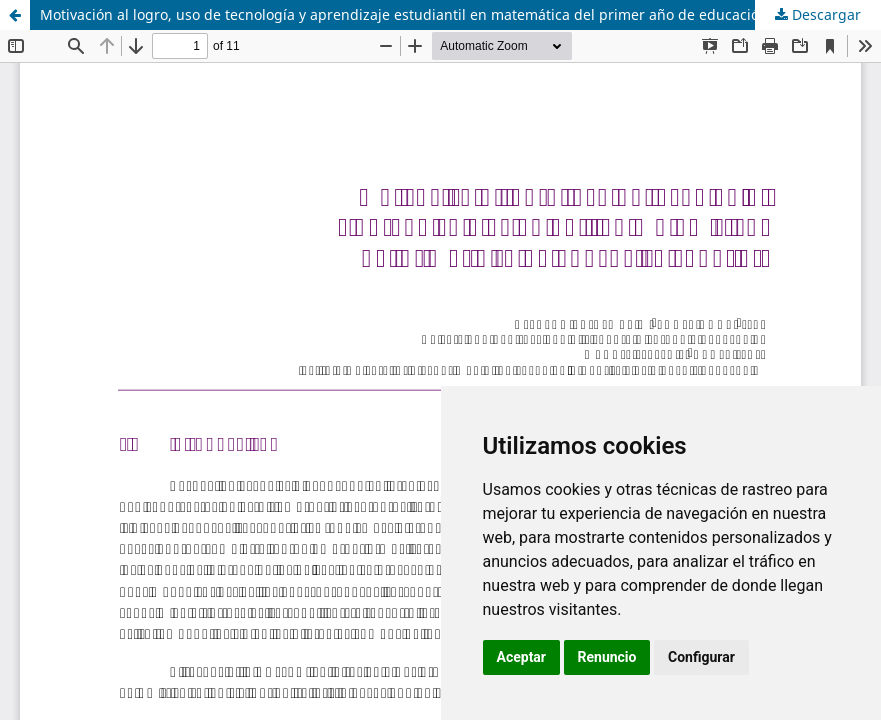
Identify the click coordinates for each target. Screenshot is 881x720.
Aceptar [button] (522, 657)
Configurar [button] (701, 657)
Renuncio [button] (607, 657)
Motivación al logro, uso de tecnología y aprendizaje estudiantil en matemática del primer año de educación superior (434, 14)
